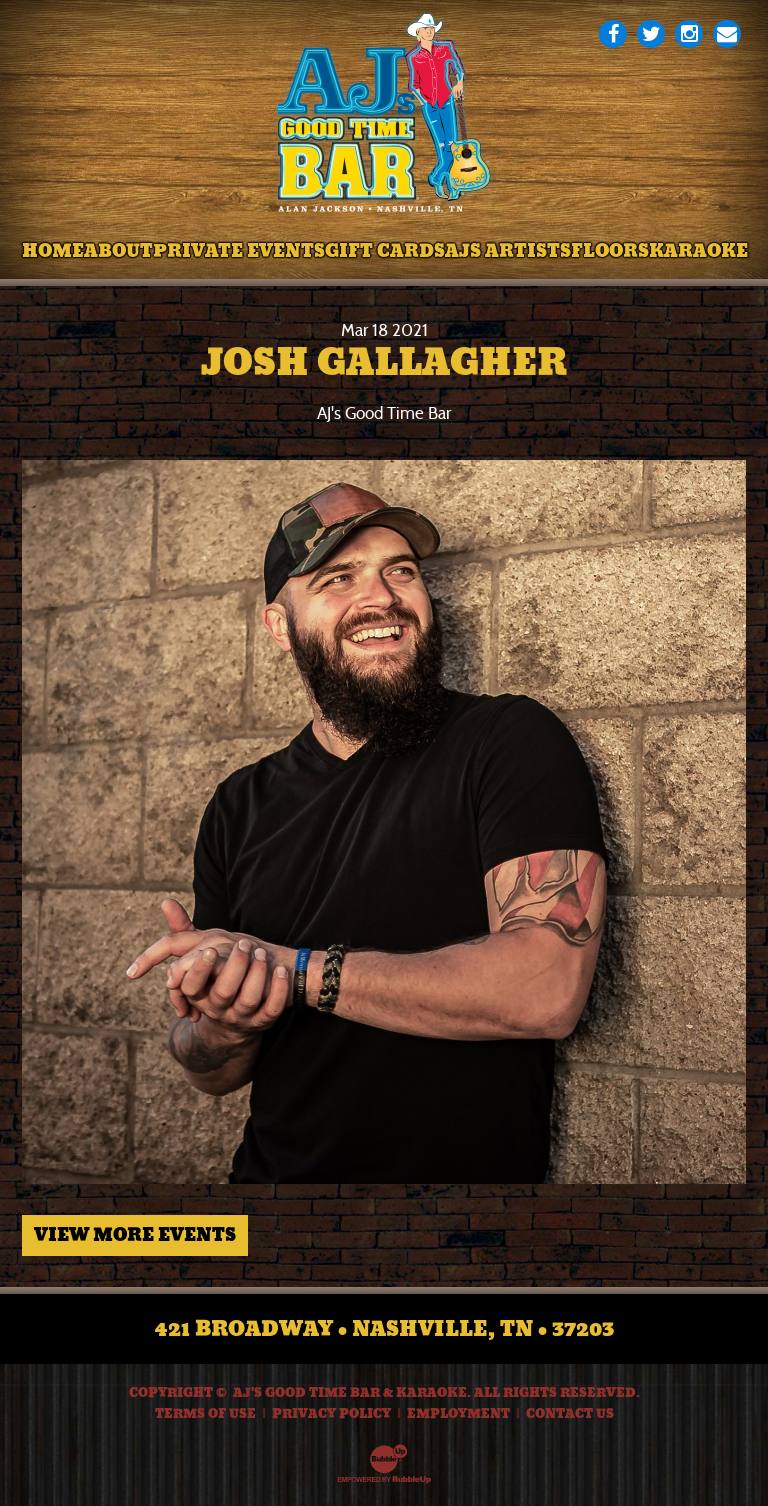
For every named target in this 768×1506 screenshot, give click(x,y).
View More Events (135, 1235)
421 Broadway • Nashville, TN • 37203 (384, 1329)
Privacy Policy (331, 1414)
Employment (458, 1414)
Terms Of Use (205, 1414)
